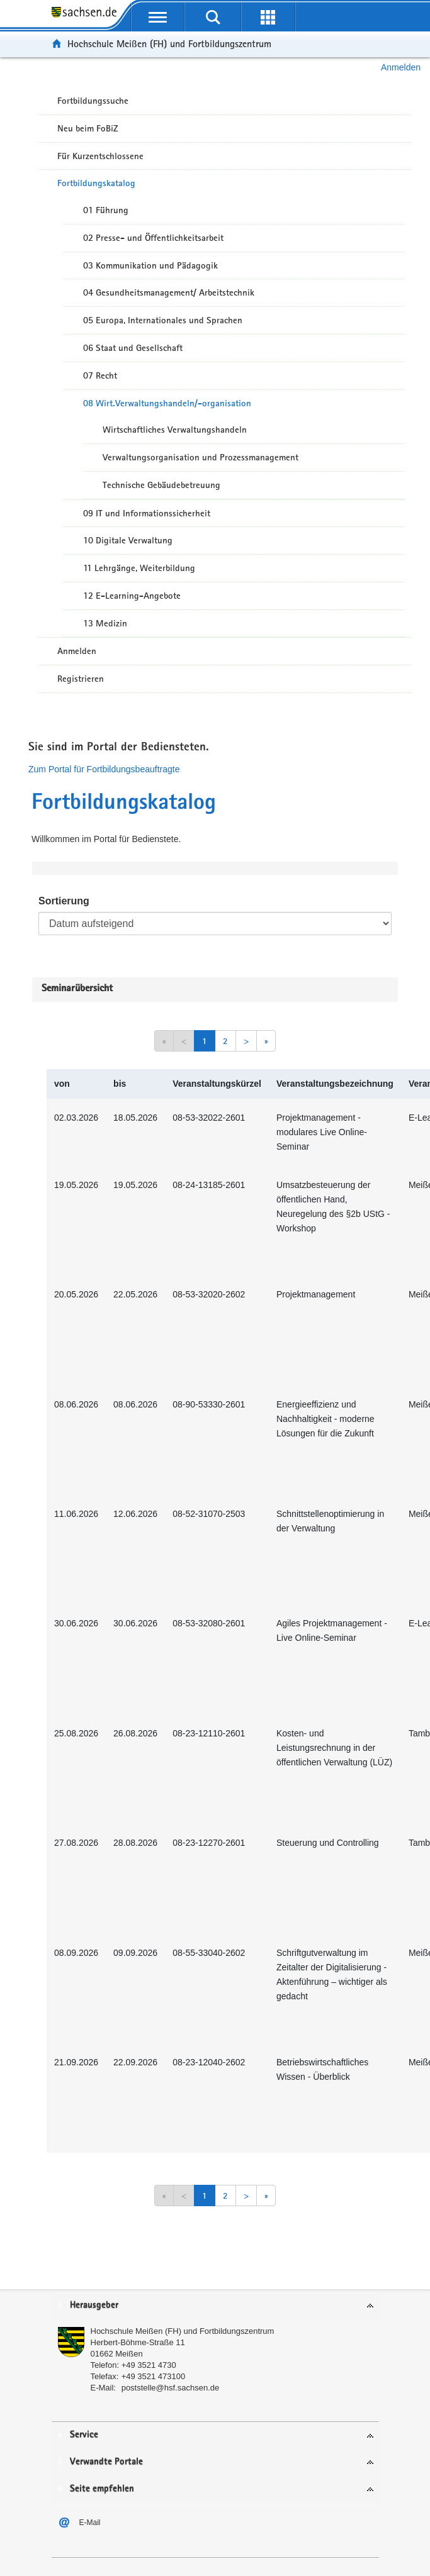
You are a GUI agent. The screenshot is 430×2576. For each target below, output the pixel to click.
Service (84, 2435)
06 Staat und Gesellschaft (133, 347)
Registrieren (80, 678)
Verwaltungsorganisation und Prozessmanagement (200, 457)
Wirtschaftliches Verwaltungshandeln (175, 429)
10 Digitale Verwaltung (128, 540)
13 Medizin (105, 623)
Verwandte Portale (106, 2462)
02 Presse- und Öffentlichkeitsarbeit (153, 237)
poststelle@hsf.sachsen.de (171, 2387)
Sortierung (63, 901)
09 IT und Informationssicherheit (146, 513)
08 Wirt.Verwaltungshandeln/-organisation (167, 403)
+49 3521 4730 (149, 2365)
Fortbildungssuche (92, 100)
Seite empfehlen (102, 2489)
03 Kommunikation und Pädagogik (150, 265)
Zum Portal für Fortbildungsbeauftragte (103, 769)
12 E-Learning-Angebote (132, 595)
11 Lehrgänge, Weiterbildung (139, 568)
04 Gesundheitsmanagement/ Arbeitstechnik (168, 292)
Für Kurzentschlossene (100, 156)
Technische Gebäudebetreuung (161, 485)
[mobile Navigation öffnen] (158, 17)
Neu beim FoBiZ (87, 128)
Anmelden (401, 67)
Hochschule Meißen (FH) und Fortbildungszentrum (169, 44)
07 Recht (100, 375)
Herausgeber (94, 2305)
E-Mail (90, 2522)
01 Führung (105, 210)
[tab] (215, 2305)
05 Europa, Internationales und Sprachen (162, 320)
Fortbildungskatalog (96, 183)
